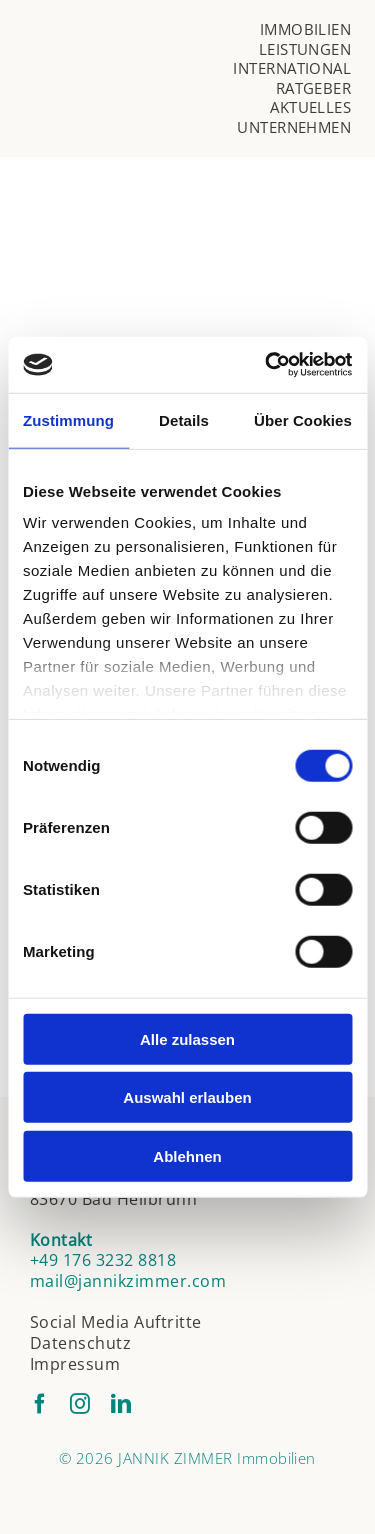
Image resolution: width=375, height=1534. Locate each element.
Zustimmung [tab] (68, 419)
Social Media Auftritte (116, 1322)
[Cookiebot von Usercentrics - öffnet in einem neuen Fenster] (267, 365)
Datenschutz (80, 1343)
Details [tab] (184, 419)
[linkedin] (121, 1404)
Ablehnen (187, 1155)
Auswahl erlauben (187, 1097)
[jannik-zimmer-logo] (133, 71)
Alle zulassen (187, 1038)
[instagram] (80, 1404)
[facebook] (40, 1404)
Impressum (75, 1364)
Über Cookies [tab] (303, 419)
